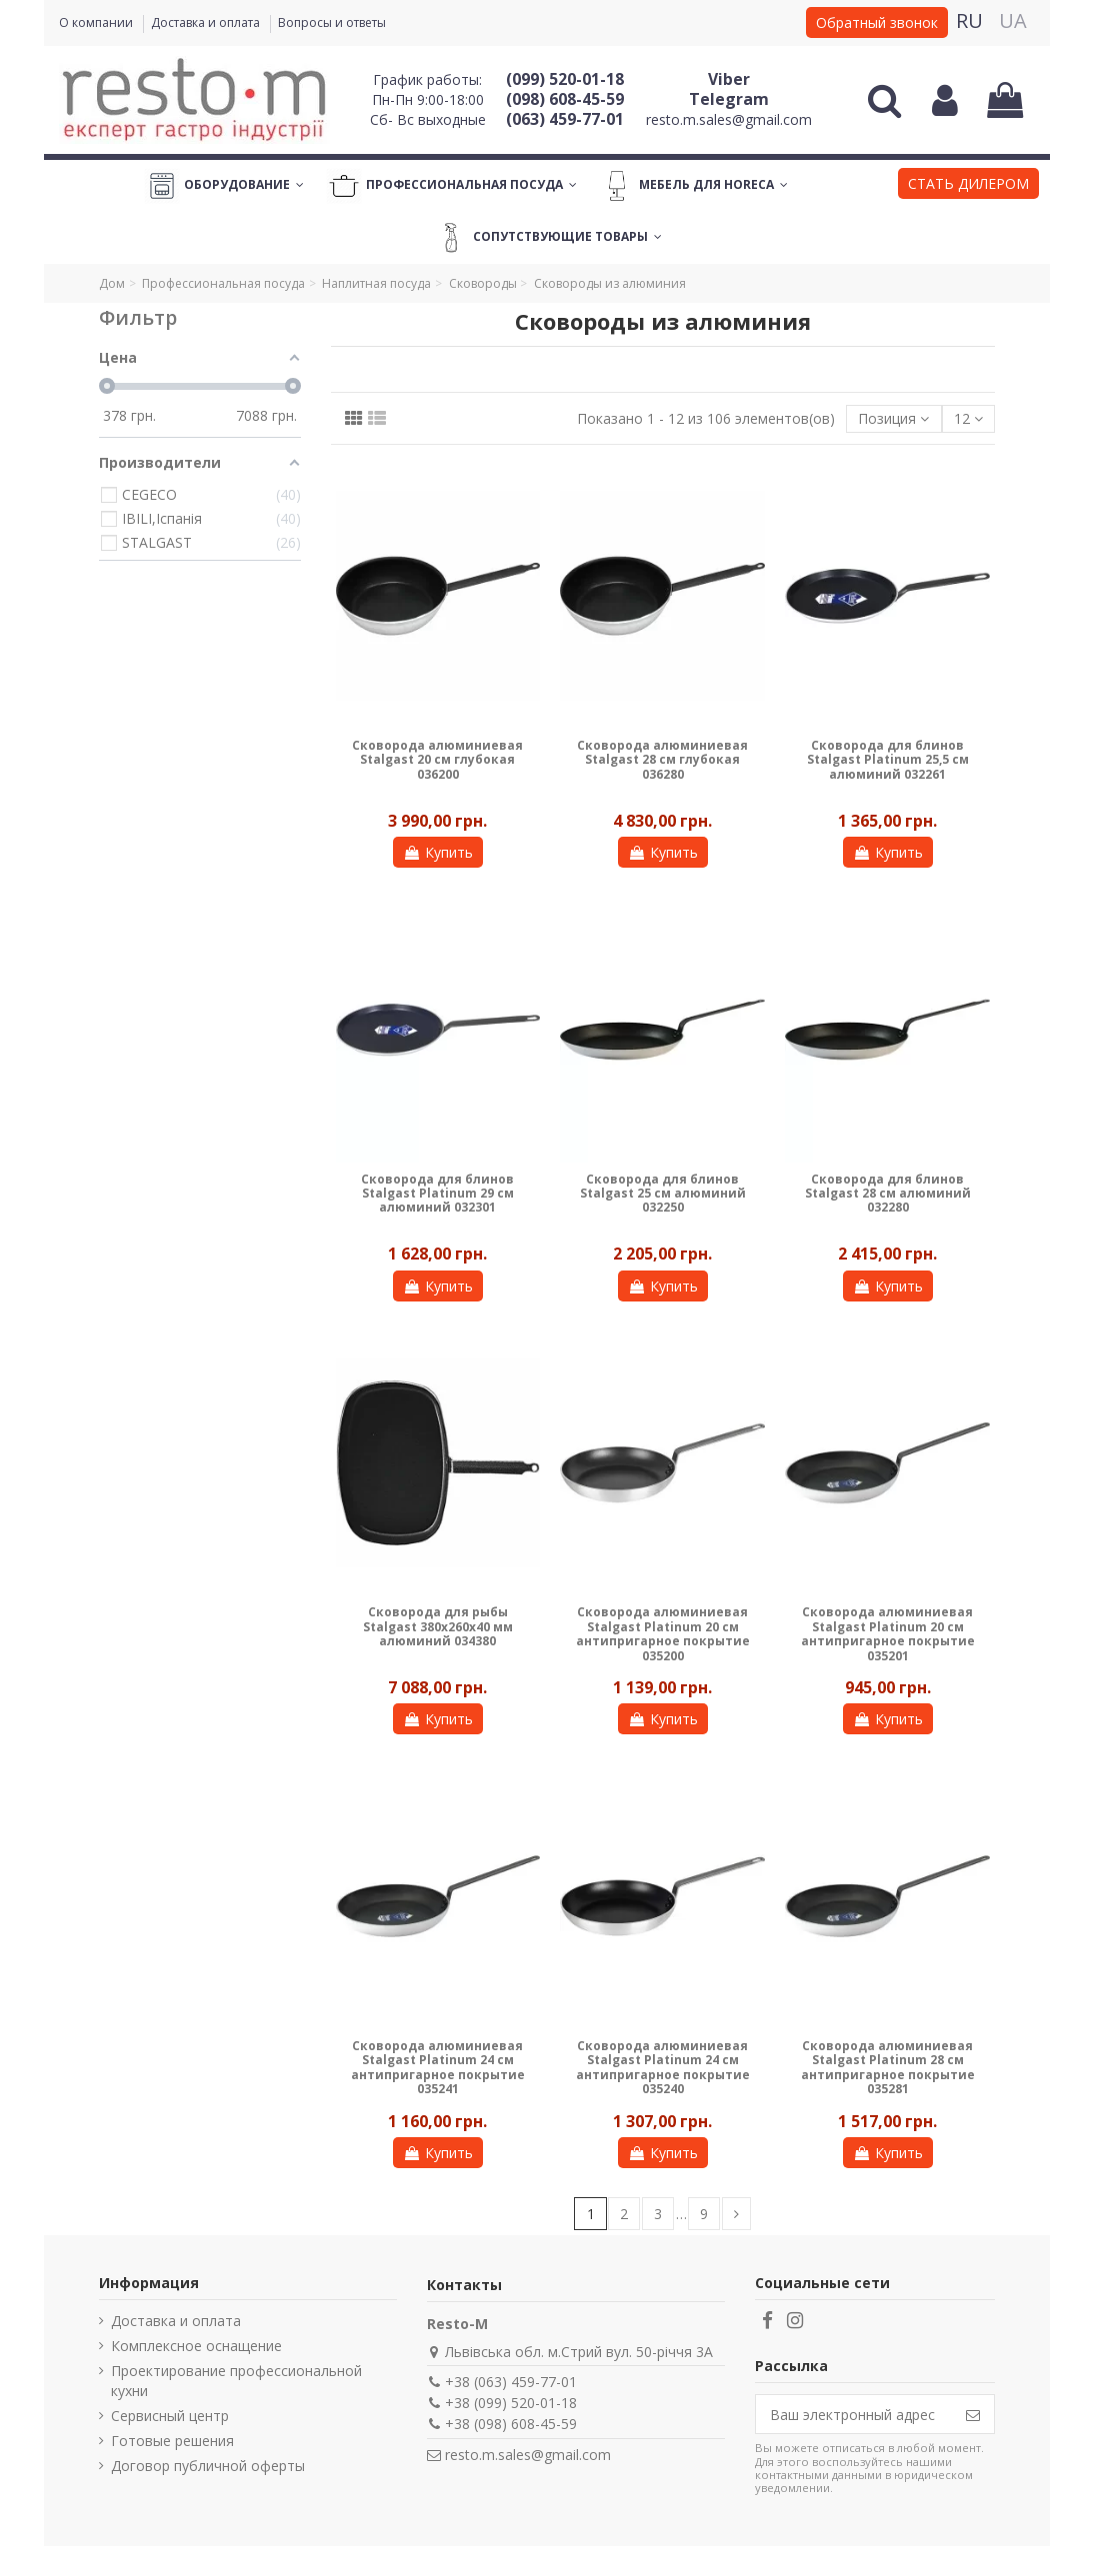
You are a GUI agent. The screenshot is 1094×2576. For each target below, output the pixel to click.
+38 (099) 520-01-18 (511, 2402)
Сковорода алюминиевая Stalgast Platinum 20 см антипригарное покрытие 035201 (888, 1633)
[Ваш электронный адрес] (854, 2414)
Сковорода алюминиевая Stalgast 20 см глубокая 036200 (437, 760)
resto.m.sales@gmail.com (729, 119)
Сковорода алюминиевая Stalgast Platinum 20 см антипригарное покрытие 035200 (663, 1633)
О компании (97, 22)
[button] (968, 186)
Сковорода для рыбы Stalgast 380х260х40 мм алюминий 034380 (438, 1626)
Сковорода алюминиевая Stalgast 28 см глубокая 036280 (662, 760)
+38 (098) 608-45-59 (511, 2423)
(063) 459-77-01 (565, 119)
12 (968, 418)
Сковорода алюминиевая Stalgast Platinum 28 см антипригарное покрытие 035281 (888, 2067)
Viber (729, 79)
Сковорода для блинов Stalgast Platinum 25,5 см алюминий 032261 (888, 760)
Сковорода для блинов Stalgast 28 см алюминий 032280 (888, 1194)
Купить (438, 852)
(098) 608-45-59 (565, 99)
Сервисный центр (170, 2415)
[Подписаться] (973, 2414)
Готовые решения (172, 2440)
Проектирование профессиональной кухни (236, 2380)
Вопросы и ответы (332, 22)
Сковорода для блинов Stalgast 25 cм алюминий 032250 (663, 1194)
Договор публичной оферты (208, 2465)
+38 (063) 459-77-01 (511, 2381)
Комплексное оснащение (196, 2345)
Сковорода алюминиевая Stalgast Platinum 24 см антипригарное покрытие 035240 (663, 2067)
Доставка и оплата (207, 22)
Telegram (729, 99)
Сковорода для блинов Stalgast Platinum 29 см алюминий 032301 (437, 1194)
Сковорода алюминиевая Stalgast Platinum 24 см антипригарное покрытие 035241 (438, 2067)
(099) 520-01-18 (565, 79)
